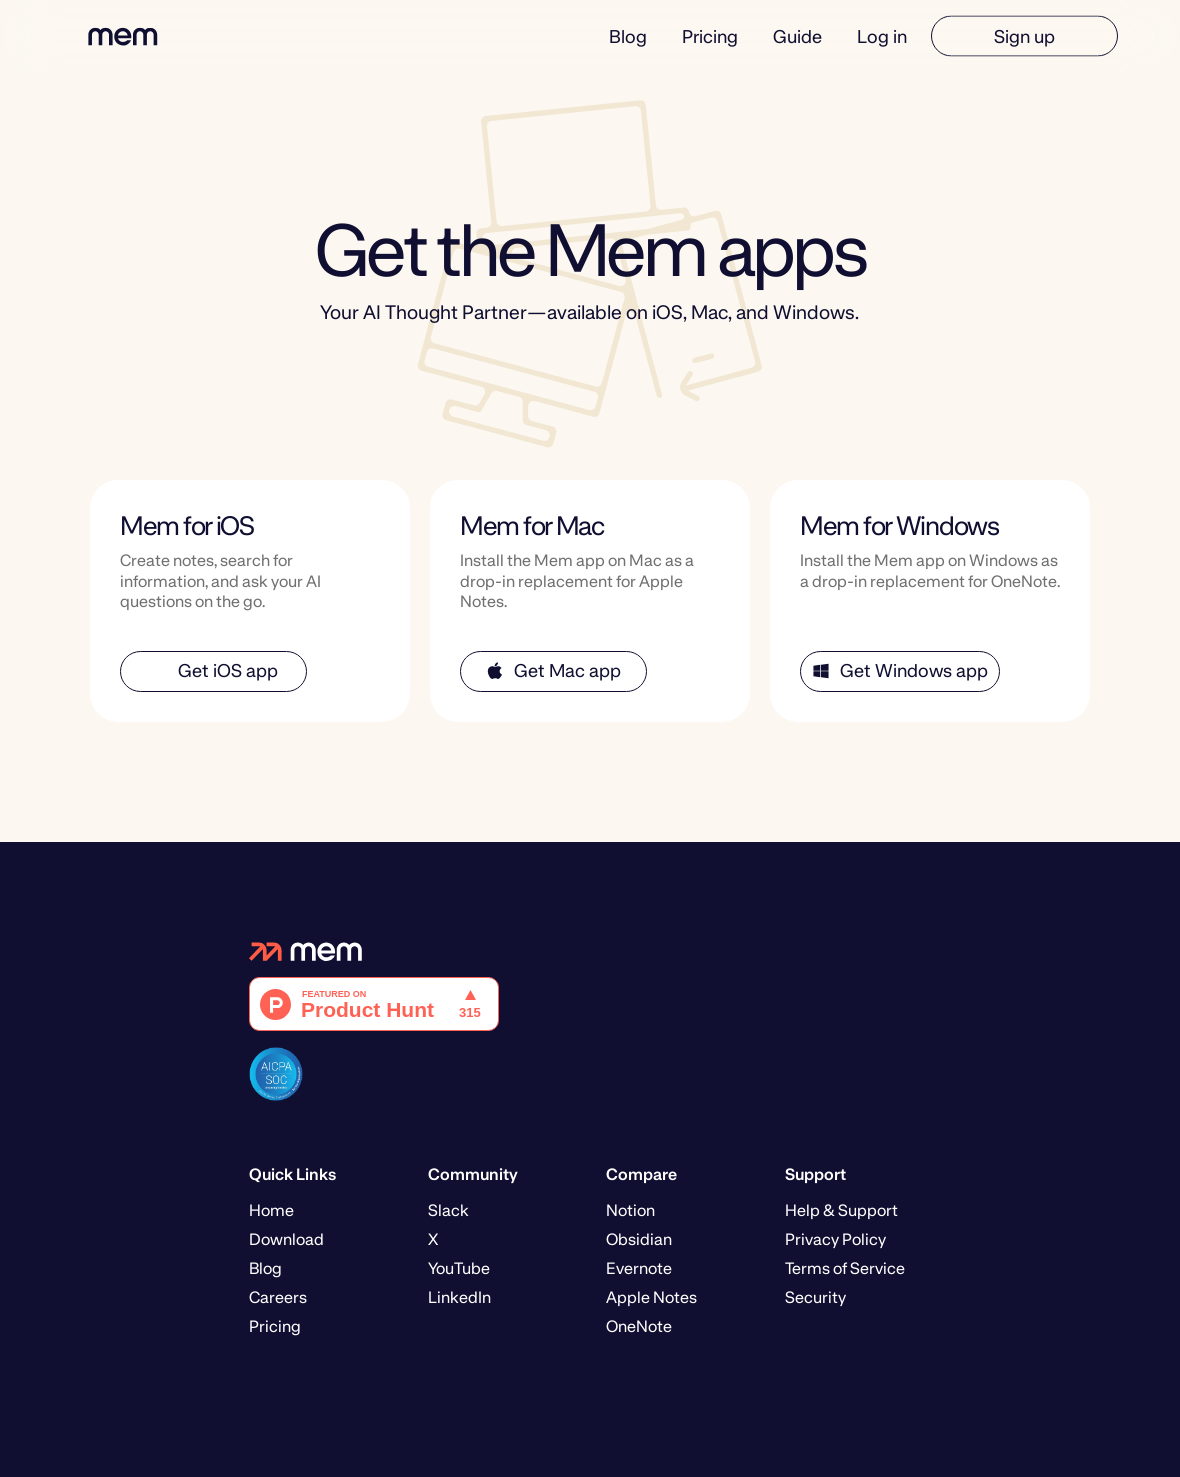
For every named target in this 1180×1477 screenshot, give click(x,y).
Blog (628, 35)
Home (271, 1210)
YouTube (459, 1268)
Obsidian (639, 1239)
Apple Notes (651, 1297)
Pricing (710, 35)
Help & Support (841, 1210)
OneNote (639, 1326)
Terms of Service (845, 1268)
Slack (448, 1210)
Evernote (639, 1268)
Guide (797, 35)
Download (286, 1239)
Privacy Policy (835, 1239)
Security (815, 1297)
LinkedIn (459, 1297)
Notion (630, 1210)
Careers (278, 1297)
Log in (882, 35)
